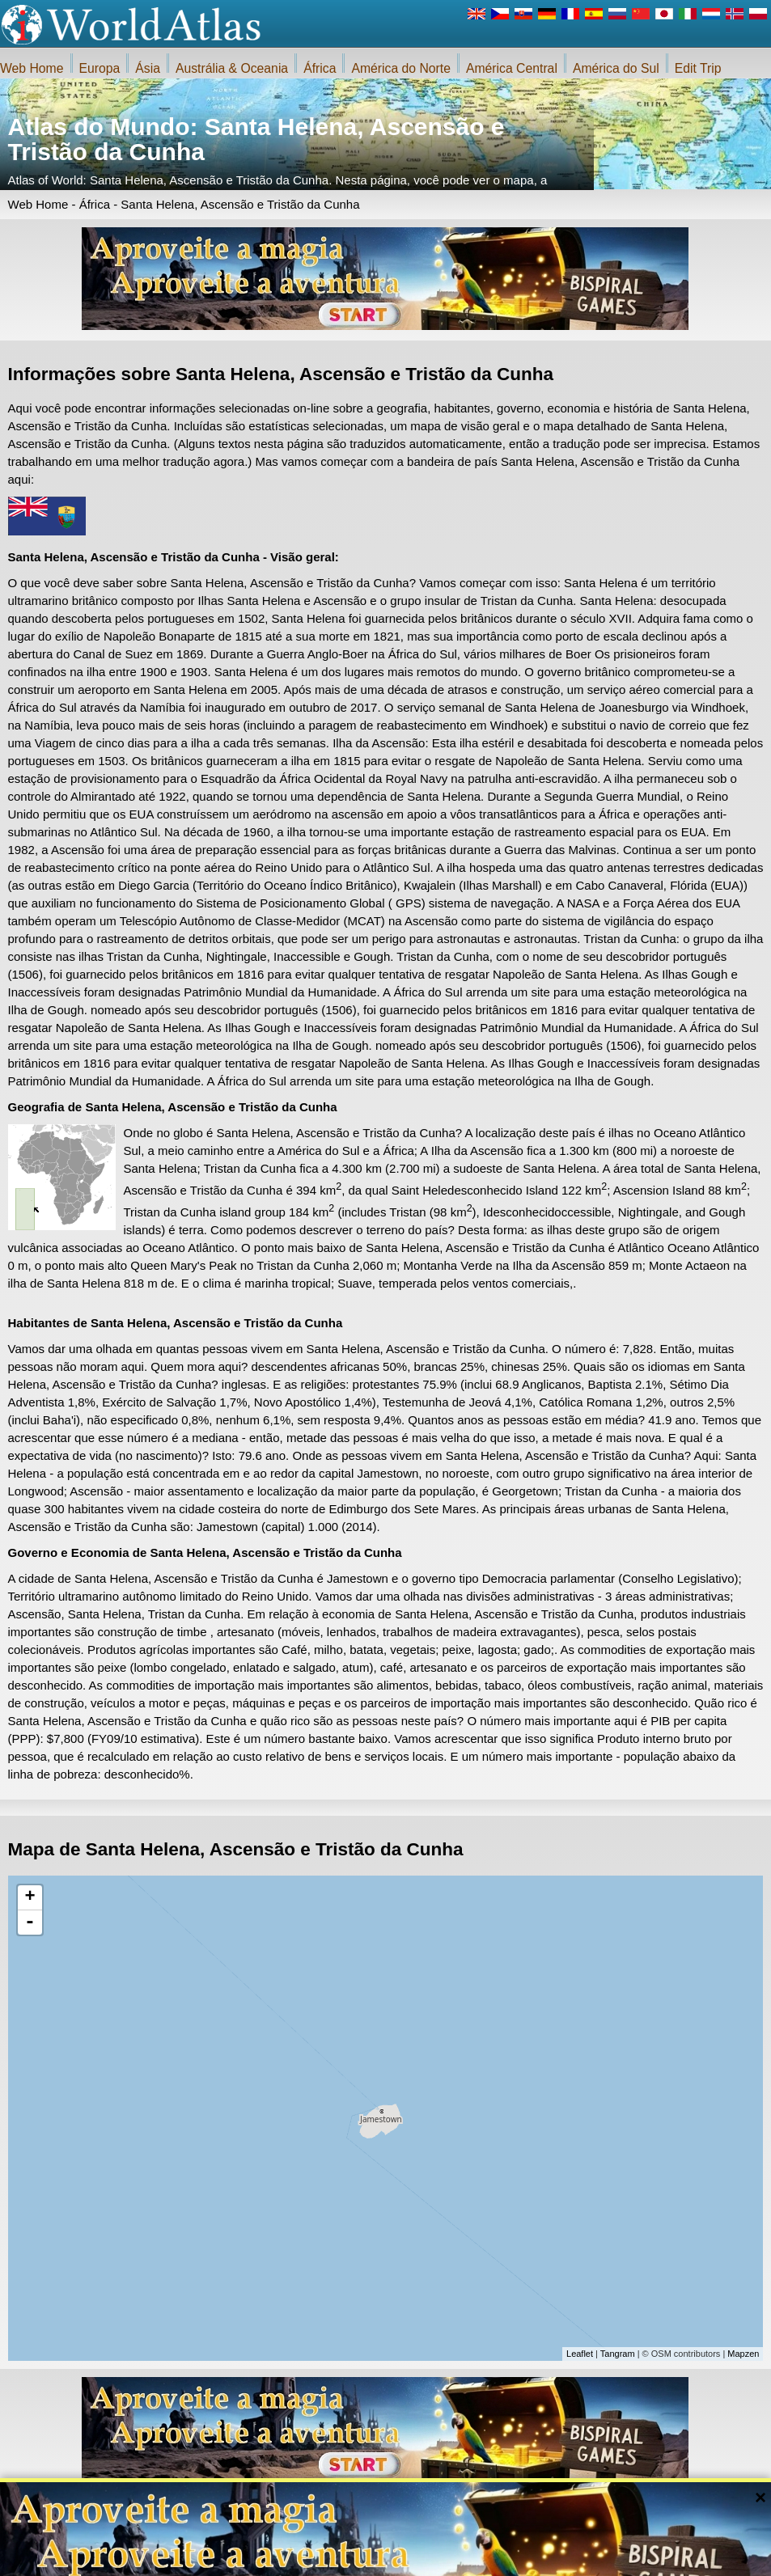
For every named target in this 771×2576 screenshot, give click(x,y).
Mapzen (743, 2353)
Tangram (617, 2353)
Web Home (32, 68)
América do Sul (616, 68)
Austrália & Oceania (232, 68)
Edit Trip (698, 68)
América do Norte (401, 68)
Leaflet (579, 2353)
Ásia (147, 68)
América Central (511, 68)
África (319, 68)
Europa (100, 68)
